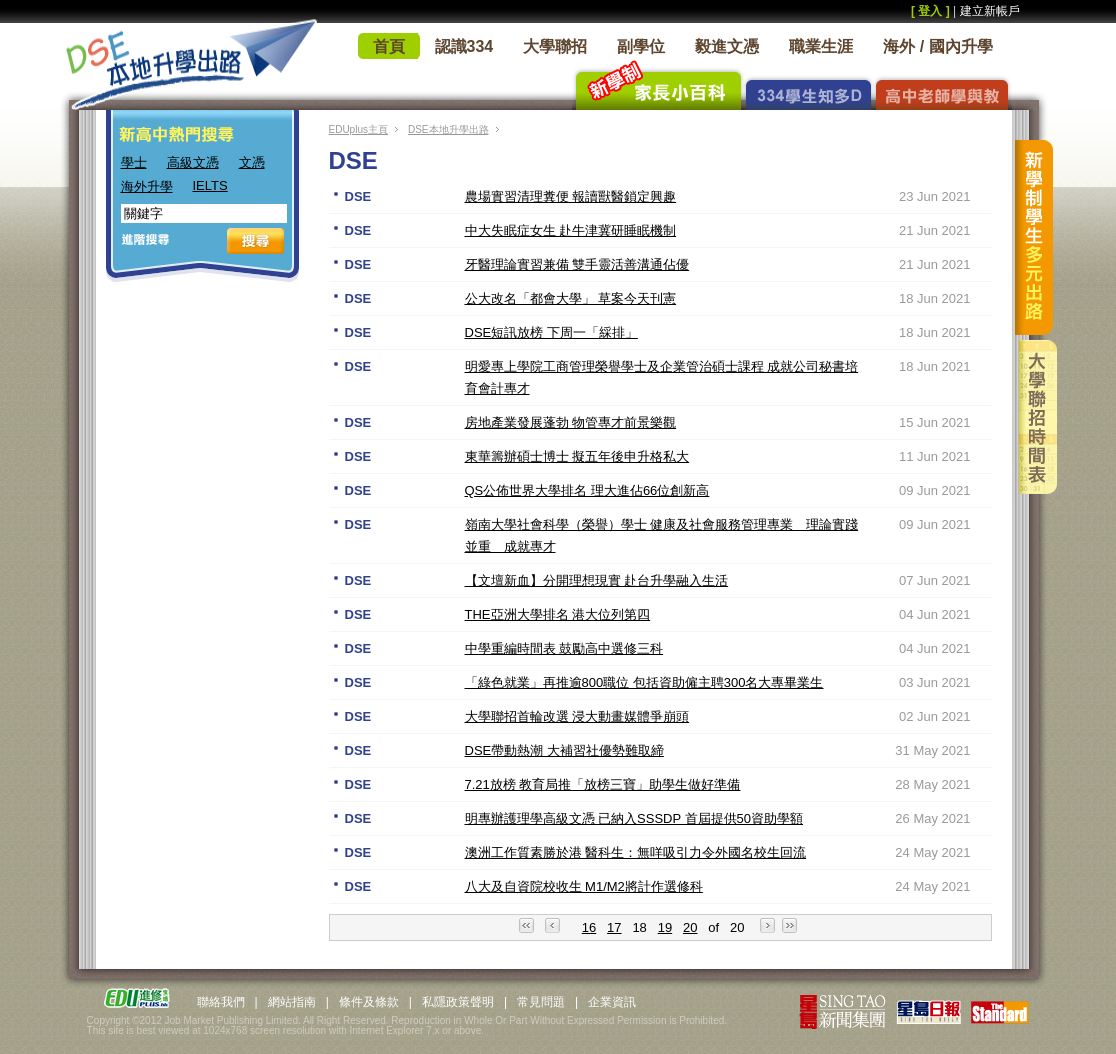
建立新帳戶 (990, 11)
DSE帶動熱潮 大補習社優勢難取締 (564, 750)
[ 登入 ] (930, 11)
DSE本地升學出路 (448, 129)
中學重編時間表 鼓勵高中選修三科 (564, 648)
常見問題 (541, 1002)
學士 (134, 162)
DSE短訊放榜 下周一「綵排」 (551, 332)
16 (589, 927)
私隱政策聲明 (458, 1002)
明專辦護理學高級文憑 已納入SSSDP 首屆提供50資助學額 (634, 818)
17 (614, 927)
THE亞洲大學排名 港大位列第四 (558, 614)
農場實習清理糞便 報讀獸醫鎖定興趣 (571, 196)
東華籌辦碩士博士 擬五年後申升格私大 (577, 456)
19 (665, 927)
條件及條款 (369, 1002)
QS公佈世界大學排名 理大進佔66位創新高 (587, 490)
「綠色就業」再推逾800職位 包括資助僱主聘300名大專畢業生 (644, 682)
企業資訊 (612, 1002)
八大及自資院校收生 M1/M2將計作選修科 (584, 886)
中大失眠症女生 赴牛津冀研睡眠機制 (571, 230)
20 (690, 927)
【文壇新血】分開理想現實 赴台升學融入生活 (597, 580)
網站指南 (292, 1002)
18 (639, 927)
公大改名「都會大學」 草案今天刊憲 (571, 298)
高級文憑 (193, 162)
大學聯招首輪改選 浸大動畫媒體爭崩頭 (577, 716)
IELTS (210, 185)
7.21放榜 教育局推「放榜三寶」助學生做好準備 (603, 784)
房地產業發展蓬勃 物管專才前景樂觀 (571, 422)
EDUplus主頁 (358, 129)
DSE (358, 196)
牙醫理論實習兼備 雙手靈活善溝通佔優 (577, 264)
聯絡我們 (221, 1002)
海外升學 (147, 186)
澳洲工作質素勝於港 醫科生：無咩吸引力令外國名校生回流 (636, 852)
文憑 (252, 162)
